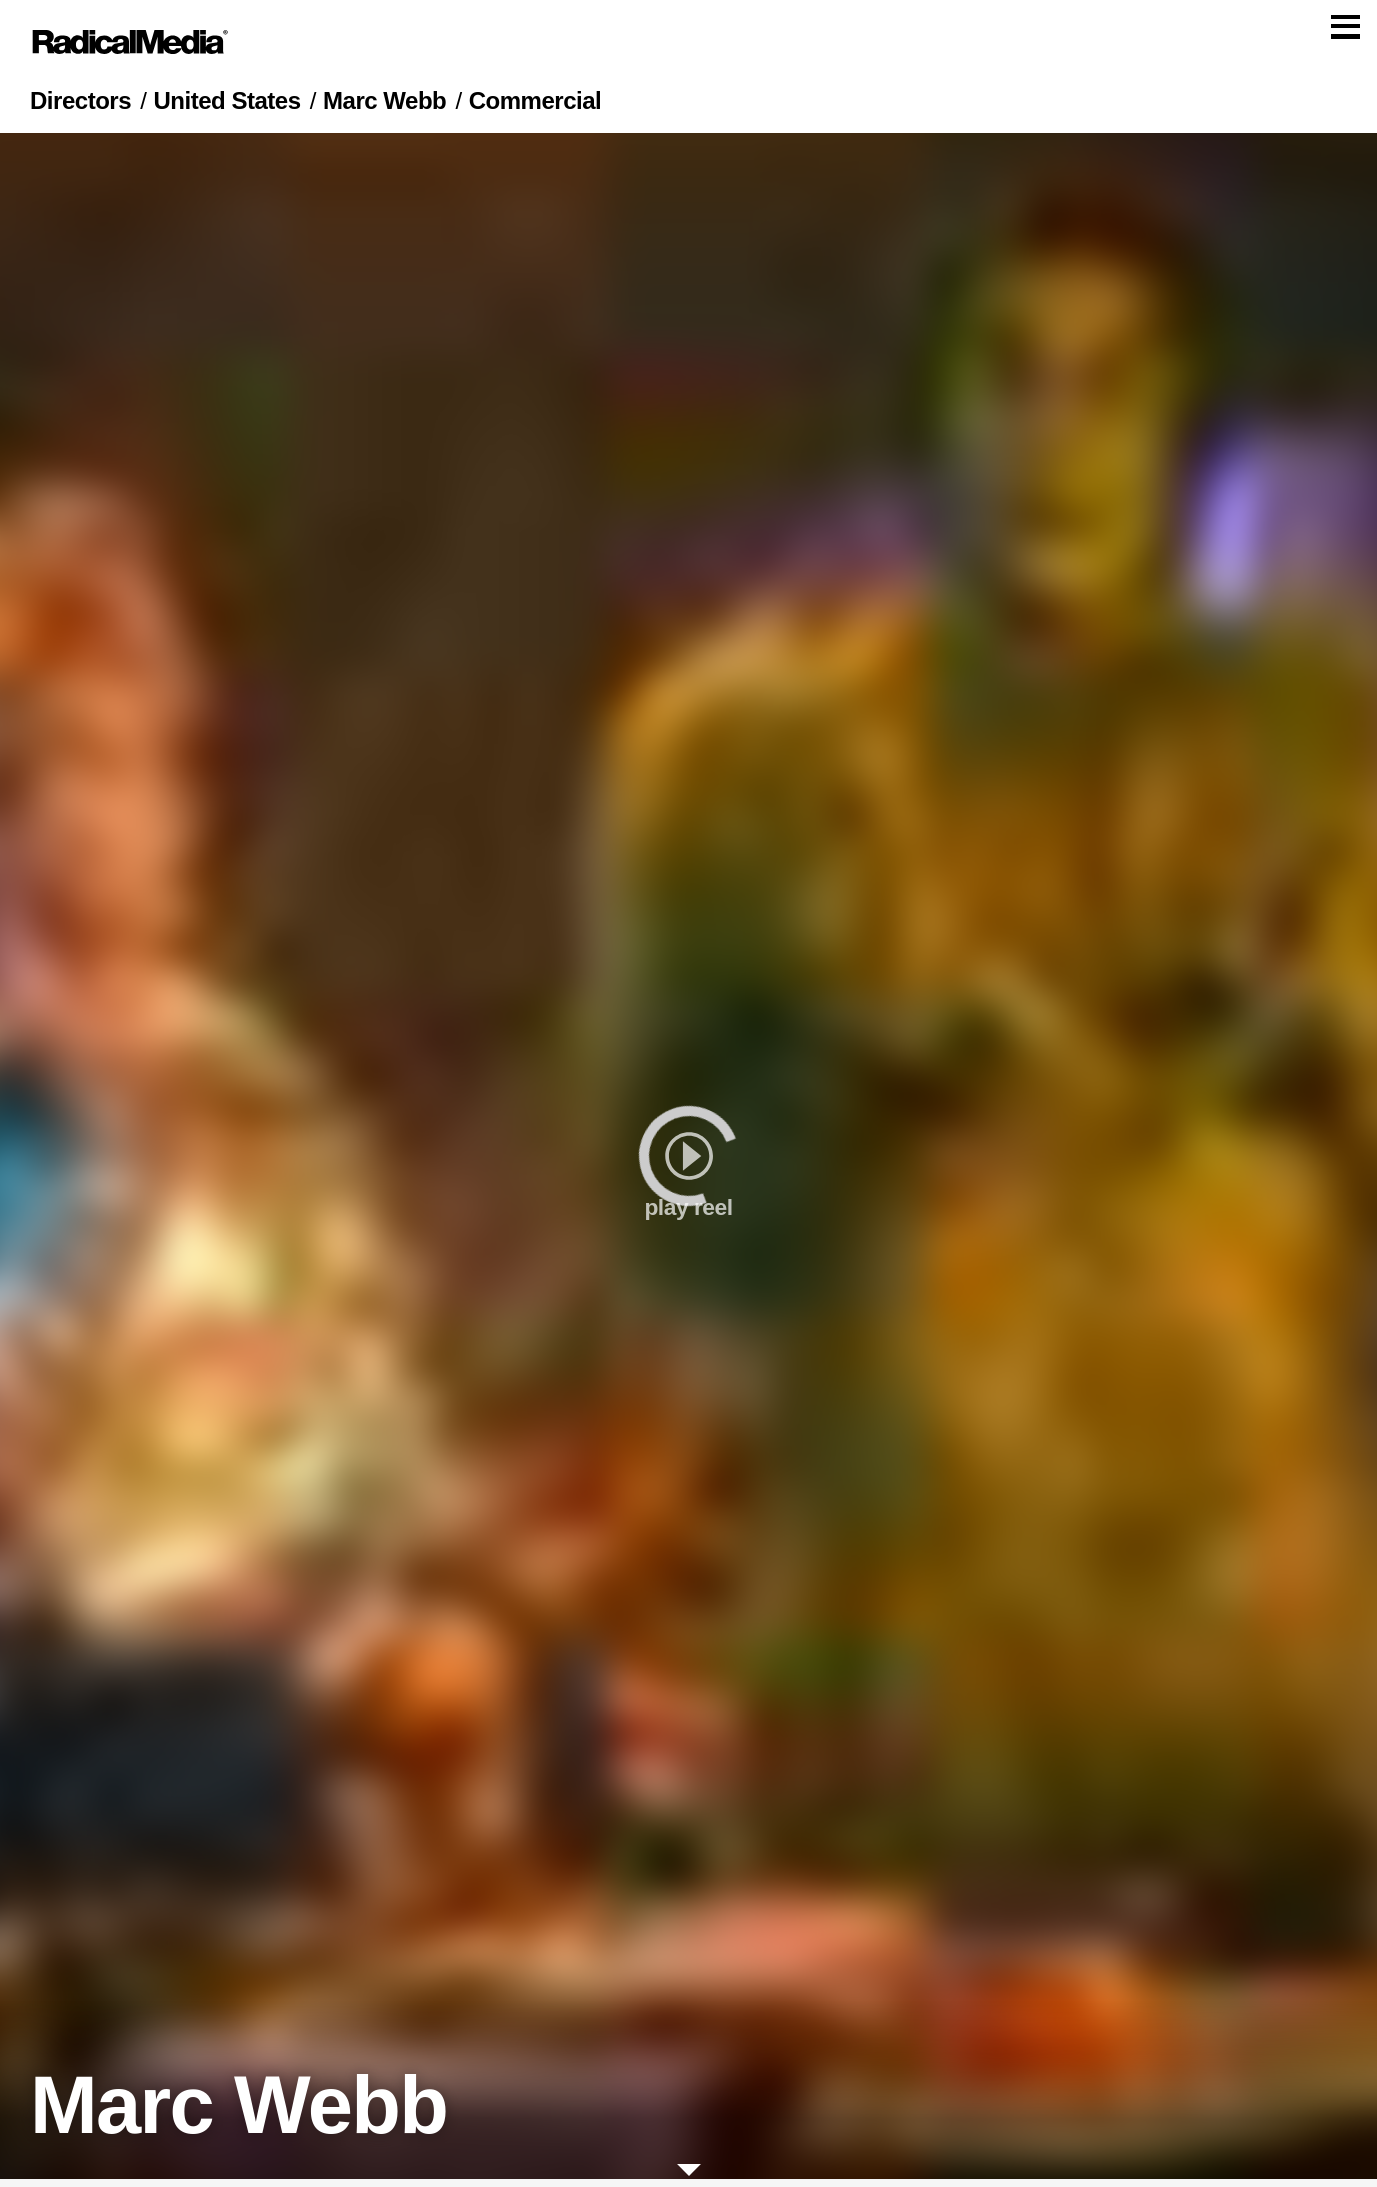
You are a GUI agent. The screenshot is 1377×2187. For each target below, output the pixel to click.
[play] (688, 1164)
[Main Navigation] (688, 46)
